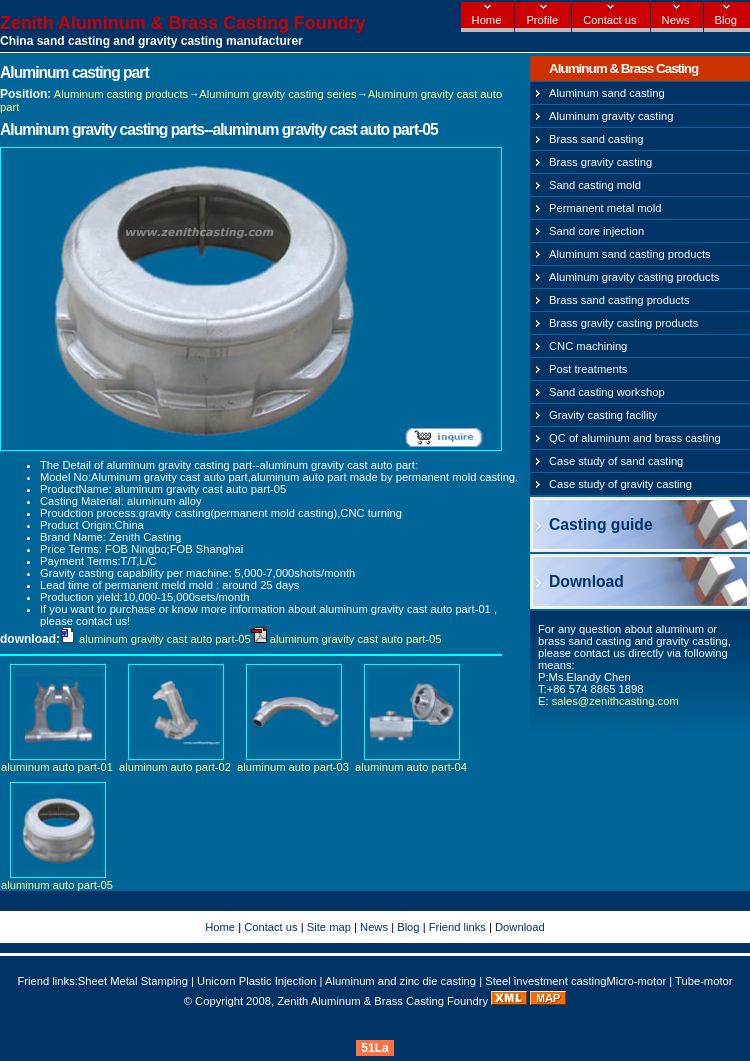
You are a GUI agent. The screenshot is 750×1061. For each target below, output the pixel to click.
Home (487, 20)
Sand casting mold (595, 185)
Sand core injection (596, 231)
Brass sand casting (596, 139)
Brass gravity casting (600, 162)
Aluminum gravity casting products (634, 277)
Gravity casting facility (603, 415)
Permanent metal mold (605, 208)
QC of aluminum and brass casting (635, 438)
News (676, 20)
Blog (726, 20)
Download (586, 581)
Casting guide (601, 524)
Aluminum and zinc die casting (400, 981)
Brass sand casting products (619, 300)
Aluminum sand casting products (630, 254)
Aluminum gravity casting (611, 116)
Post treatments (588, 369)
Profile (542, 20)
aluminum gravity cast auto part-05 (165, 639)
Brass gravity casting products (623, 323)
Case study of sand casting (616, 461)
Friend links (457, 927)
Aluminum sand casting (607, 93)
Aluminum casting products (121, 94)
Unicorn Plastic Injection (256, 981)
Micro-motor (636, 981)
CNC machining (588, 346)
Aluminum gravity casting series (277, 94)
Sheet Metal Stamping (133, 981)
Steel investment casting (545, 981)
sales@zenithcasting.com (615, 701)
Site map (329, 927)
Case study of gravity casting (620, 484)
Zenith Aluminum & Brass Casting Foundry (182, 23)
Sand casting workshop (607, 392)
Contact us (609, 20)
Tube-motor (703, 981)
